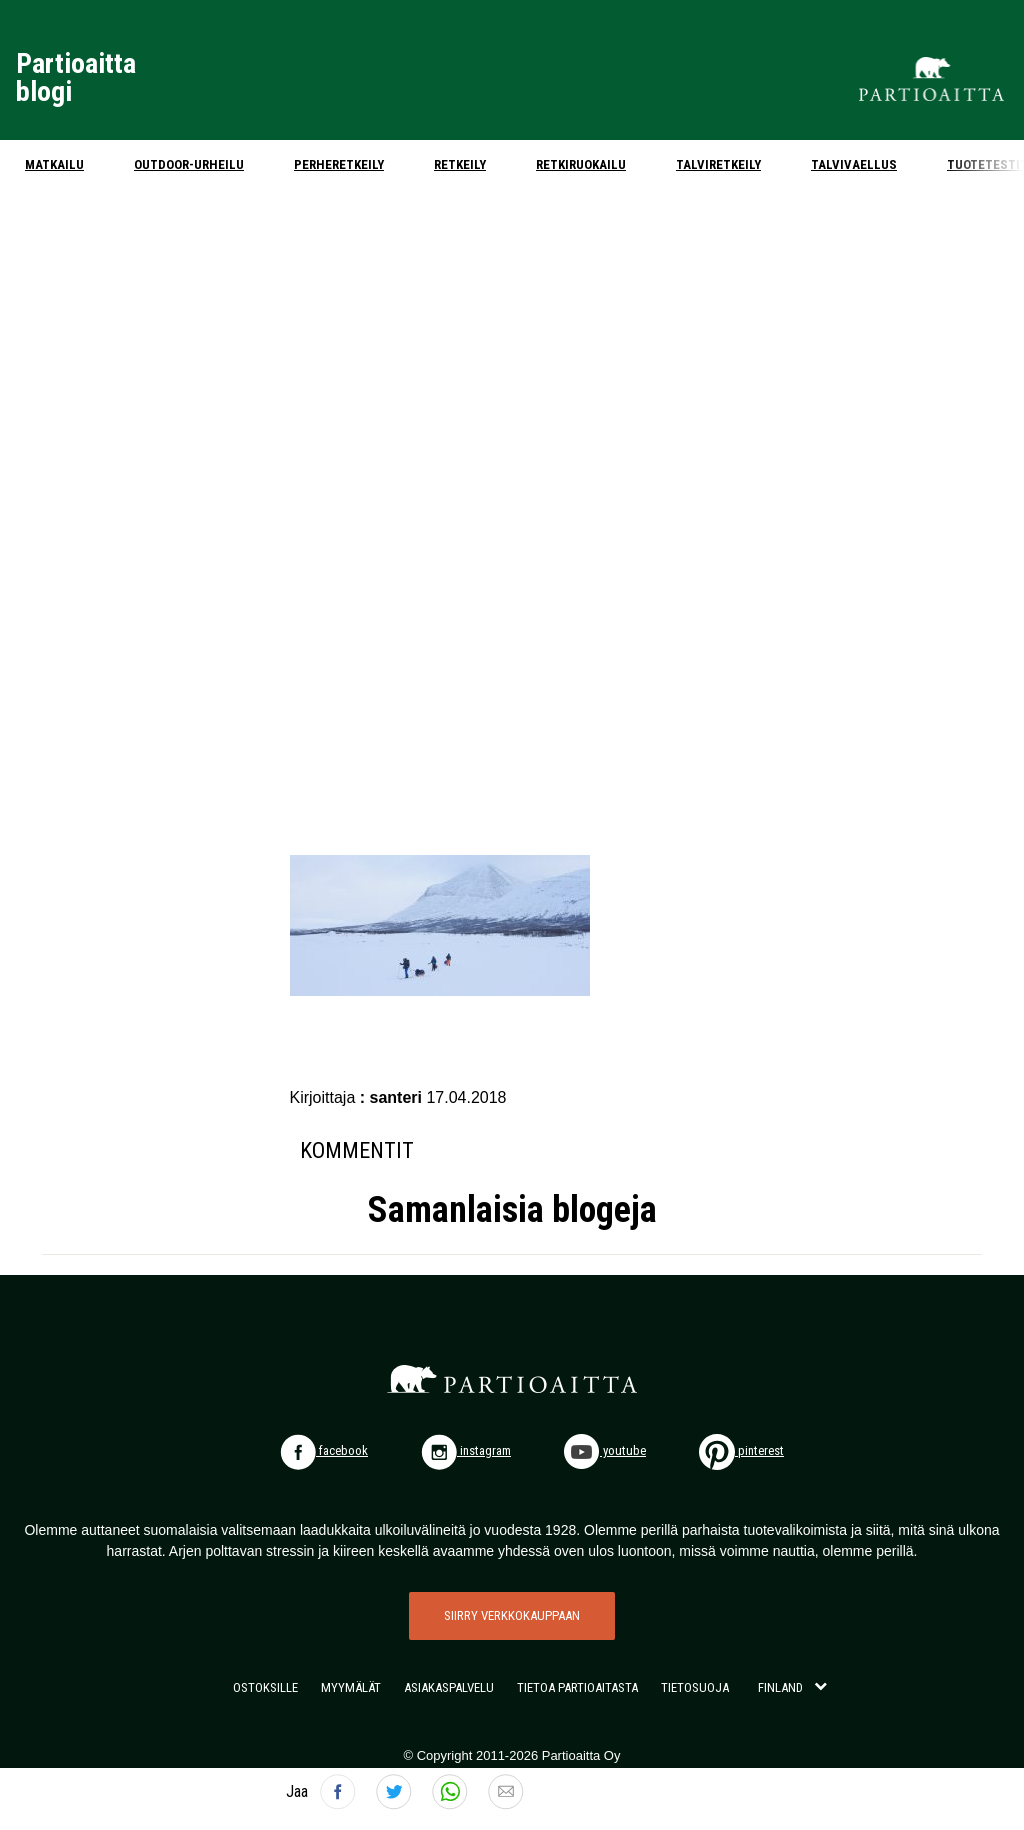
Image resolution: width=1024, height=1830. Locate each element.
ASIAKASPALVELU (449, 1687)
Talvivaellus (854, 164)
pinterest (741, 1450)
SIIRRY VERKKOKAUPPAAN (512, 1615)
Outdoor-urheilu (189, 164)
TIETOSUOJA (695, 1687)
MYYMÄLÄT (351, 1687)
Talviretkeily (718, 164)
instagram (466, 1450)
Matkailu (54, 164)
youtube (605, 1450)
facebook (324, 1450)
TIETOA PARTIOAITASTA (577, 1687)
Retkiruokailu (581, 164)
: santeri (393, 1097)
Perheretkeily (339, 164)
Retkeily (460, 164)
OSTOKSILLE (265, 1687)
